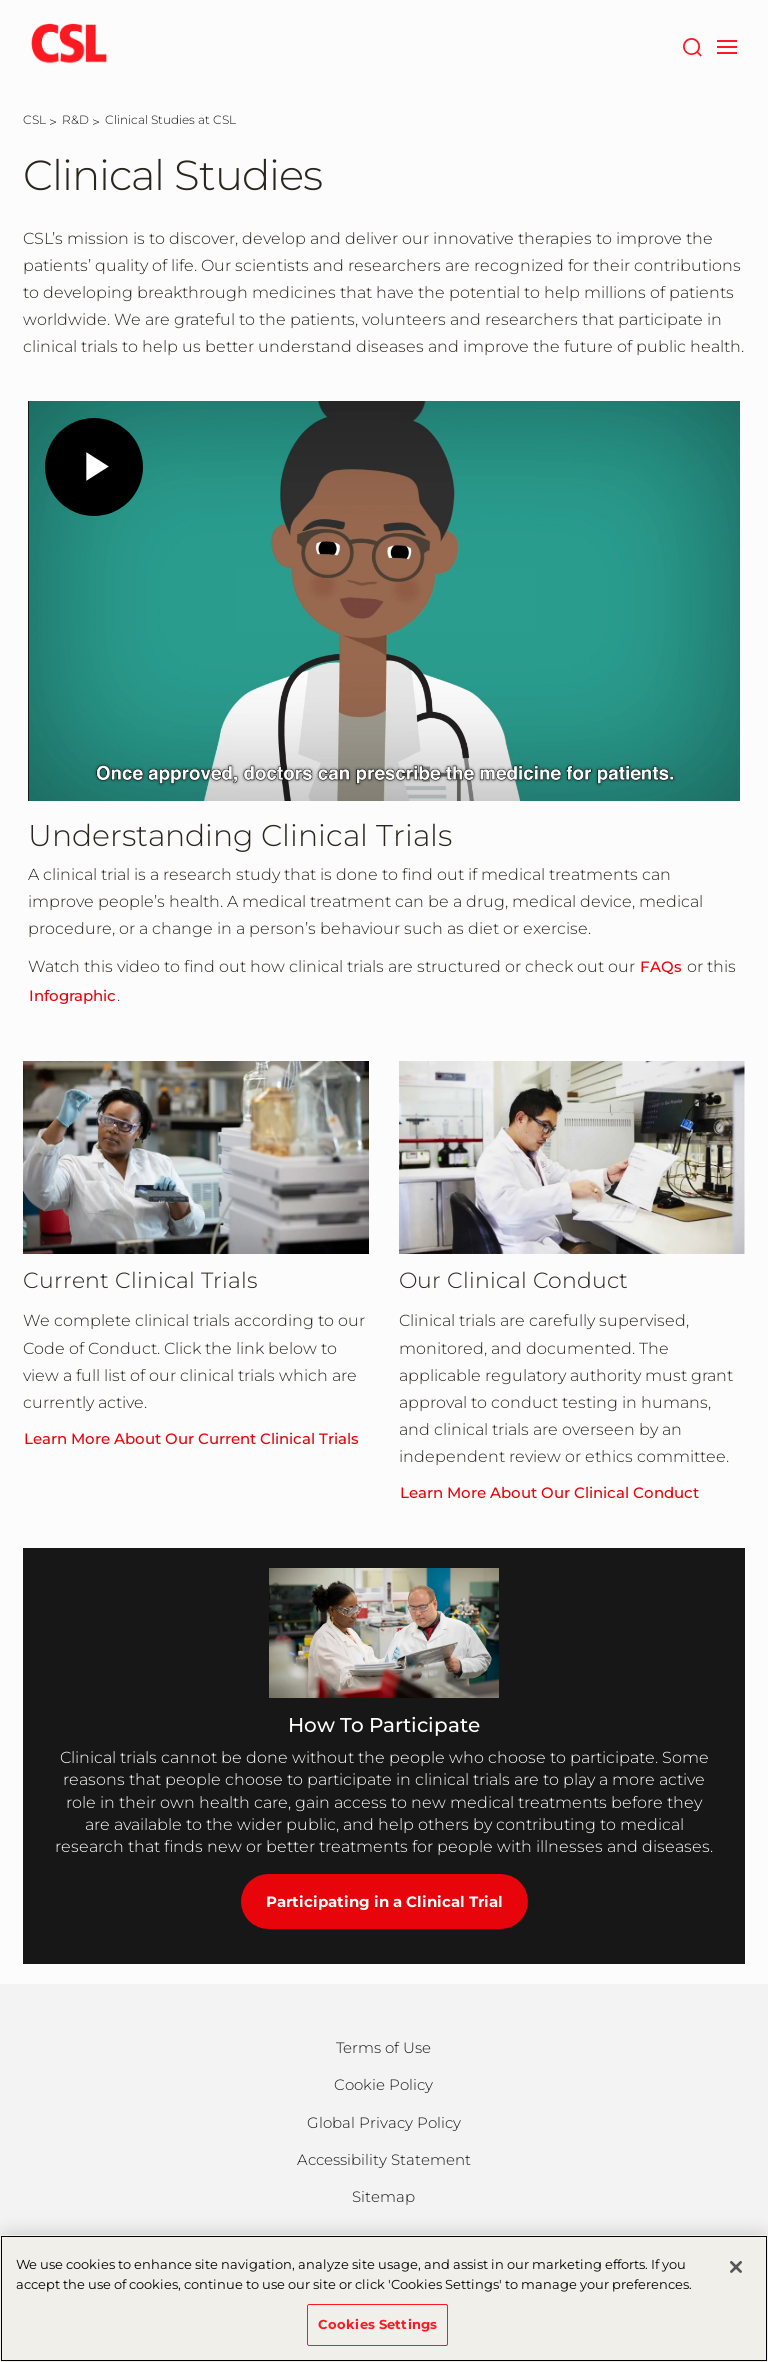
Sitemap (383, 2196)
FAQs (661, 966)
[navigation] (726, 45)
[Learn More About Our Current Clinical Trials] (196, 1158)
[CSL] (34, 119)
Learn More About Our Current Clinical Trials (191, 1438)
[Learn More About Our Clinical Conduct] (572, 1158)
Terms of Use (383, 2047)
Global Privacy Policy (384, 2122)
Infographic (72, 995)
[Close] (736, 2267)
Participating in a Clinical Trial (384, 1901)
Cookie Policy (383, 2084)
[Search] (691, 45)
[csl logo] (69, 45)
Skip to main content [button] (0, 0)
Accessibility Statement (384, 2159)
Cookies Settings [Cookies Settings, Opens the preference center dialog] (377, 2324)
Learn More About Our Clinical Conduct (549, 1492)
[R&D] (75, 119)
